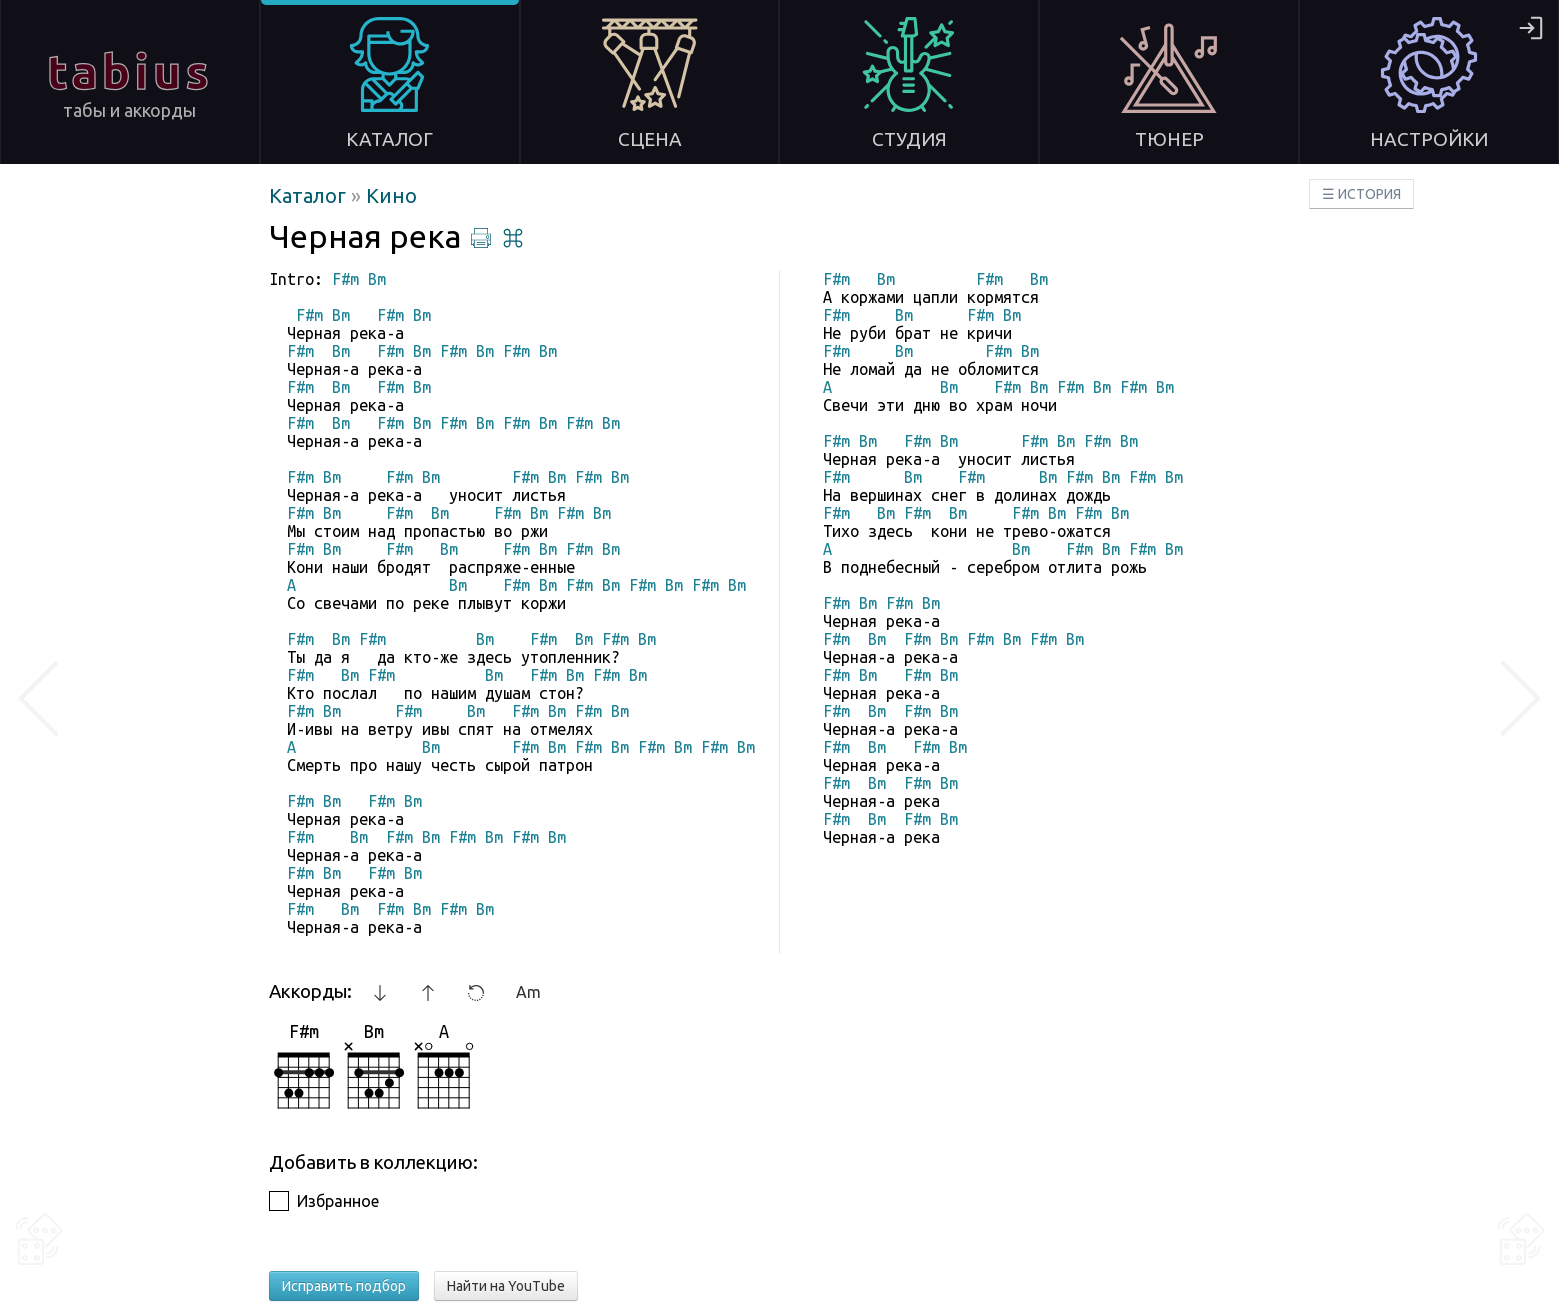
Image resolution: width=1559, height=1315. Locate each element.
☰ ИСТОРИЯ (1361, 194)
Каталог (310, 195)
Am (528, 992)
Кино (391, 195)
